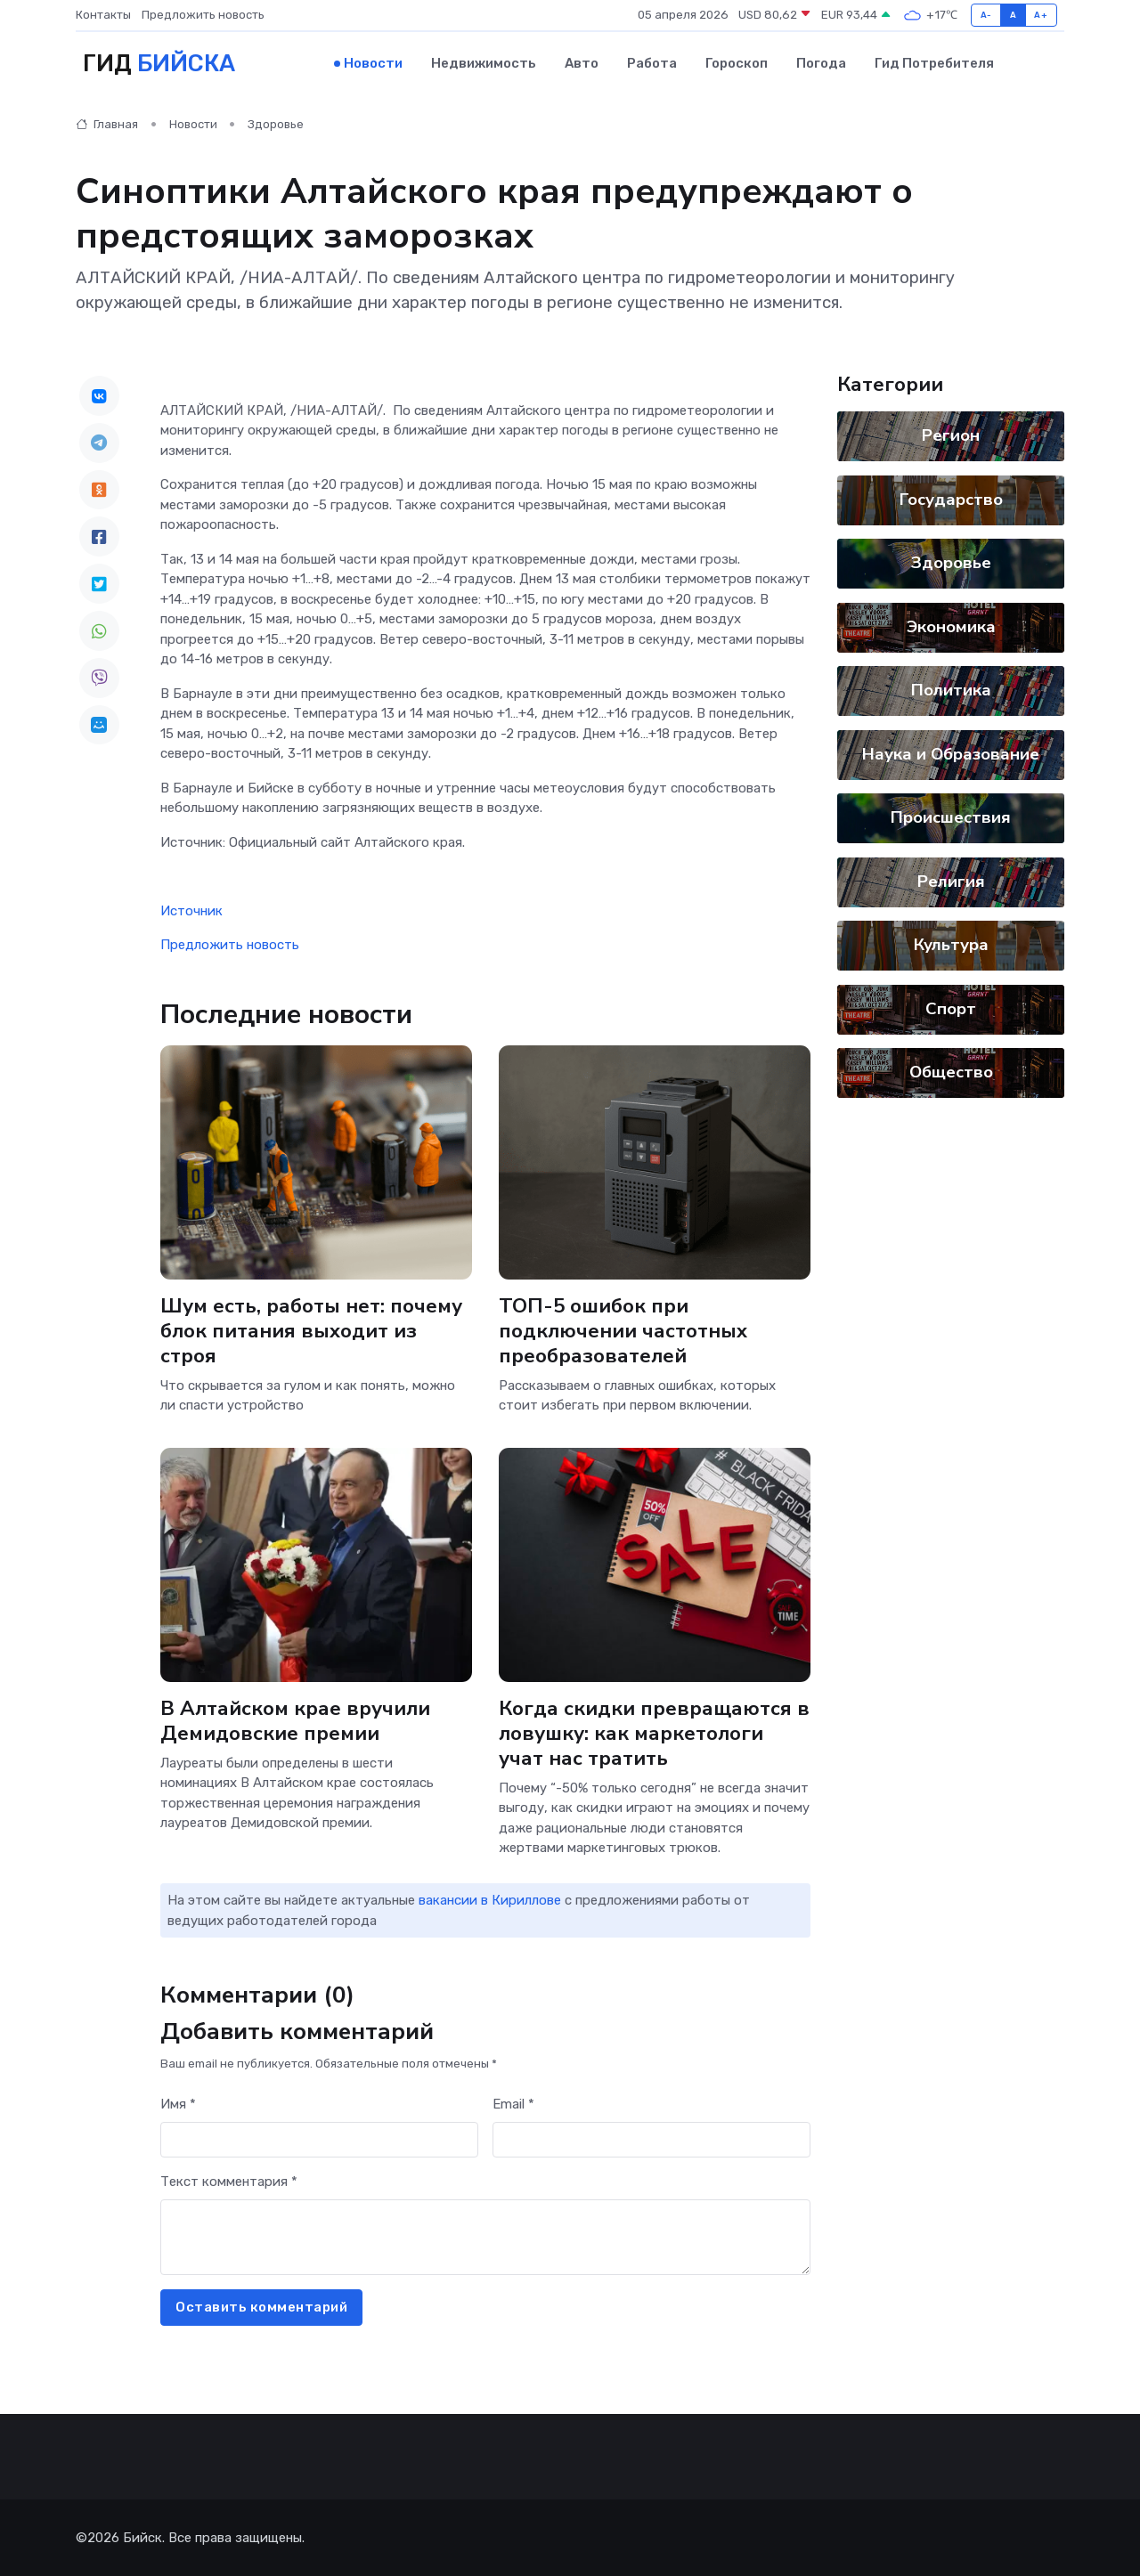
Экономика (951, 626)
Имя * (178, 2104)
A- (986, 15)
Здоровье (276, 124)
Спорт (950, 1008)
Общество (951, 1072)
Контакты (103, 14)
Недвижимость (483, 63)
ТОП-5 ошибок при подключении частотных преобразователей (623, 1330)
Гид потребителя (934, 63)
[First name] (319, 2139)
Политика (951, 690)
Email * (513, 2104)
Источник (191, 910)
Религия (951, 880)
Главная (107, 124)
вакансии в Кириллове (490, 1900)
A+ (1040, 15)
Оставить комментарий (261, 2307)
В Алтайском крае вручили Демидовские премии (295, 1720)
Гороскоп (736, 63)
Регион (951, 435)
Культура (951, 944)
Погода (821, 63)
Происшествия (951, 817)
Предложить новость (203, 14)
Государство (951, 498)
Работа (652, 63)
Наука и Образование (950, 753)
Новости (373, 63)
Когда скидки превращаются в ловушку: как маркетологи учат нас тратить (654, 1732)
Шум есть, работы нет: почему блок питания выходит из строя (311, 1330)
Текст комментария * (228, 2182)
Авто (581, 63)
